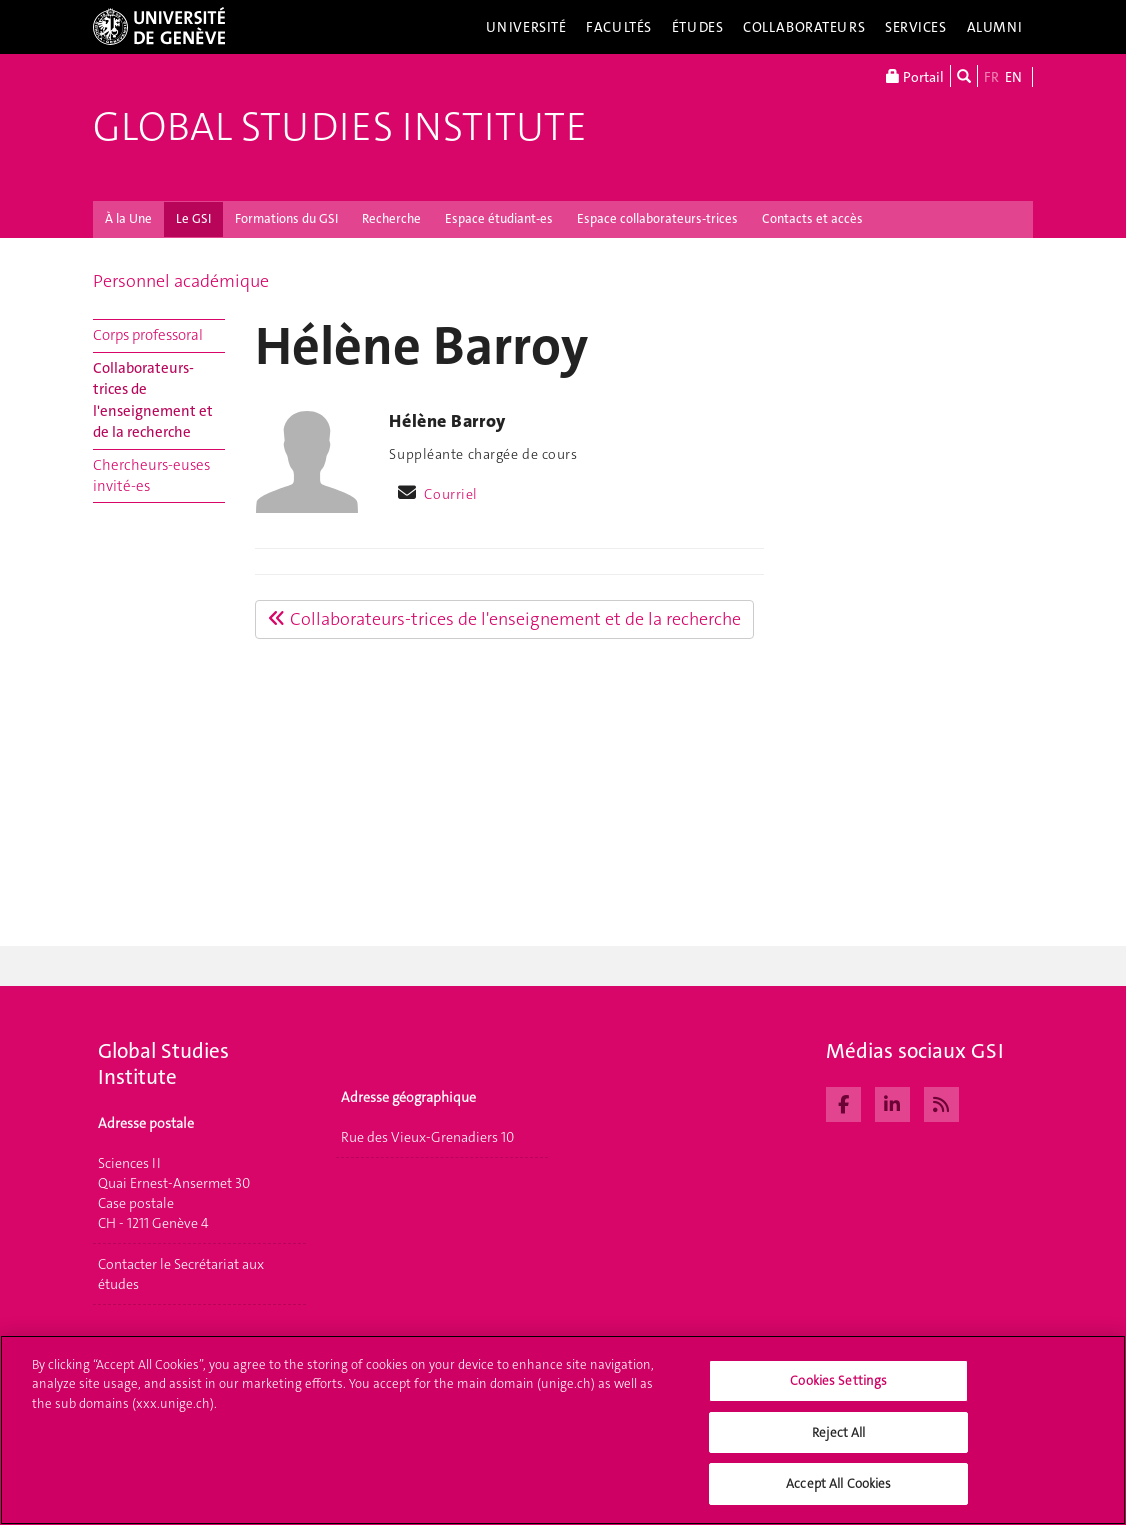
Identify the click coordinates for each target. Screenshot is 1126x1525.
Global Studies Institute (340, 127)
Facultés (619, 27)
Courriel (451, 494)
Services (916, 27)
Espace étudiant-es (499, 218)
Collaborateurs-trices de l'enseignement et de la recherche (153, 400)
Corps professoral (148, 335)
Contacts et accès (812, 218)
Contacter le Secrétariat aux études (181, 1274)
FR (991, 77)
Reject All (838, 1442)
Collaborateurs (804, 27)
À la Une (128, 218)
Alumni (995, 27)
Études (697, 27)
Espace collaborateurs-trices (657, 218)
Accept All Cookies (838, 1494)
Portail (915, 76)
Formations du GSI (286, 218)
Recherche (391, 218)
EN (1013, 77)
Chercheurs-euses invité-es (151, 475)
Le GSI (193, 218)
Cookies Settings (838, 1391)
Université (526, 27)
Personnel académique (181, 281)
